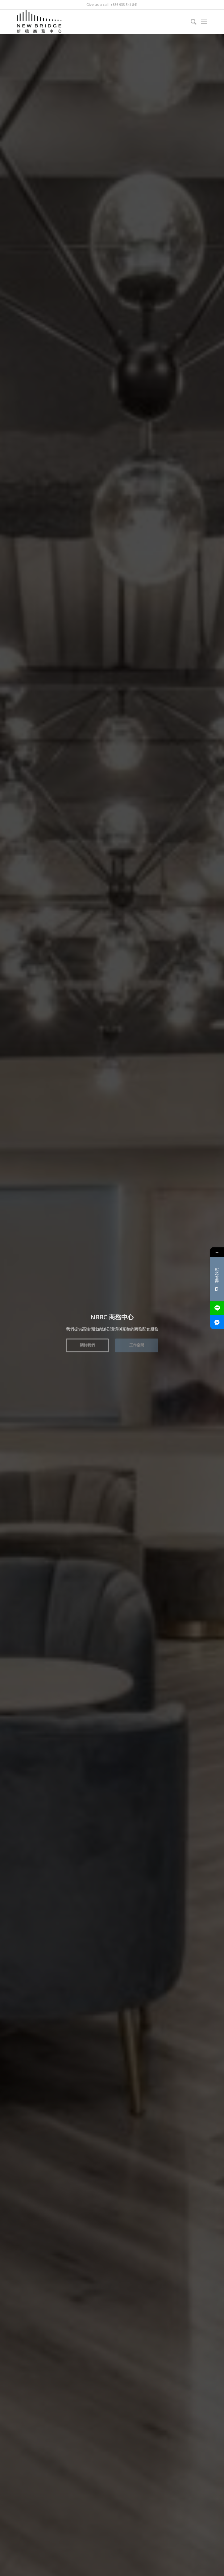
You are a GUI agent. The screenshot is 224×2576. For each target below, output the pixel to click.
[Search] (191, 21)
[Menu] (204, 21)
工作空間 (136, 1342)
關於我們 (87, 1342)
